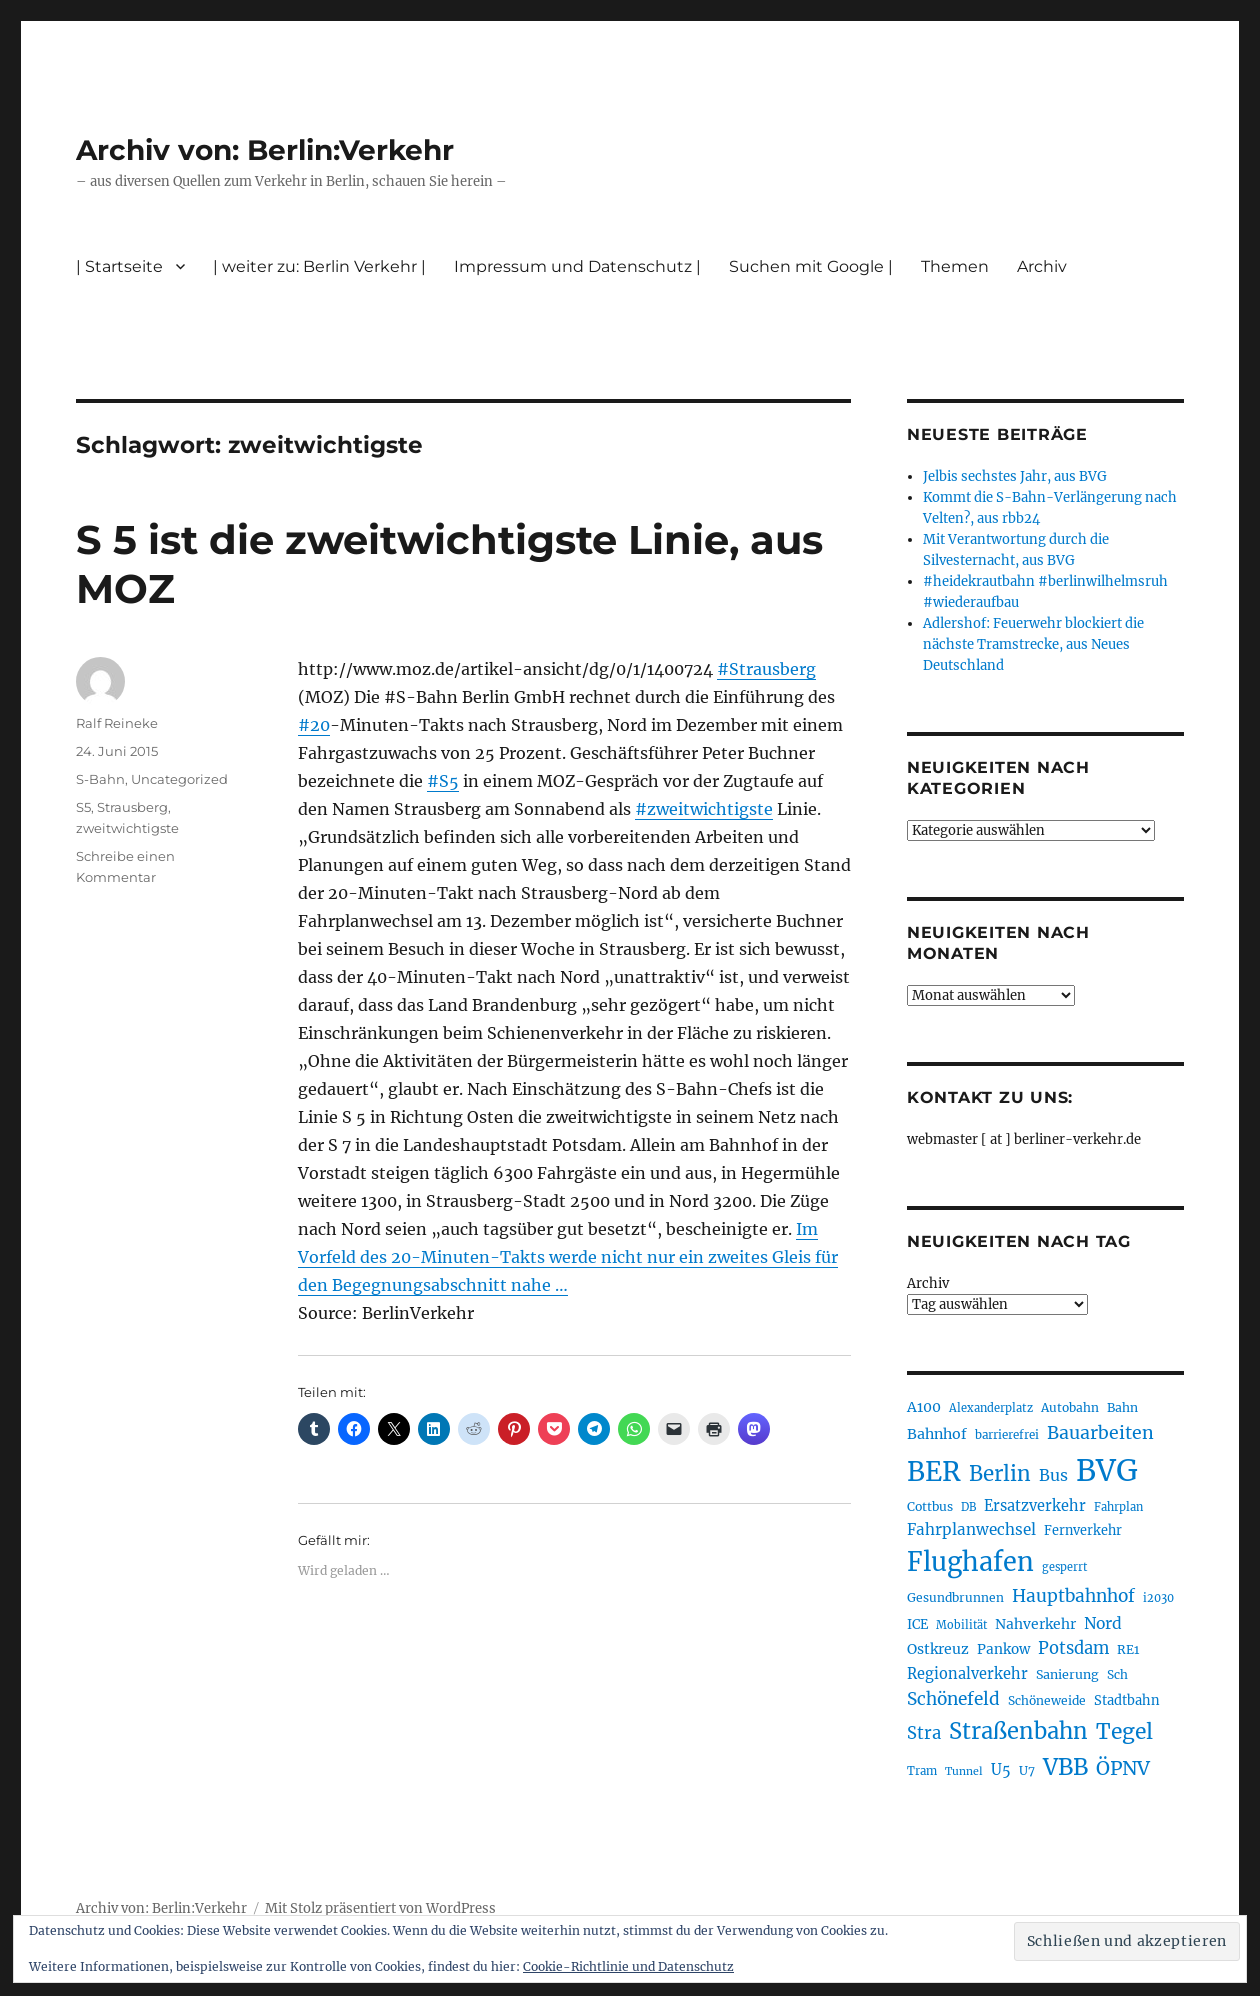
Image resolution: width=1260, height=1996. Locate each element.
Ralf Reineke (117, 723)
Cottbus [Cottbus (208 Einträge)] (930, 1506)
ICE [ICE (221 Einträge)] (917, 1624)
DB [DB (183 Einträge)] (968, 1507)
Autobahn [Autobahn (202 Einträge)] (1070, 1407)
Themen (955, 266)
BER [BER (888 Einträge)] (934, 1471)
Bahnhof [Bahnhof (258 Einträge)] (937, 1434)
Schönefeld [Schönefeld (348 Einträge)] (953, 1699)
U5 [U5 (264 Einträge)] (1001, 1770)
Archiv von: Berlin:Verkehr (265, 150)
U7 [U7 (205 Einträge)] (1027, 1770)
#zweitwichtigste (704, 809)
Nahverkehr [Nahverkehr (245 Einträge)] (1035, 1624)
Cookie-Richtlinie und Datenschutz (628, 1966)
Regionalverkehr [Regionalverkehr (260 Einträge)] (967, 1674)
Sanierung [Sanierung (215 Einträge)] (1067, 1674)
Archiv (1042, 266)
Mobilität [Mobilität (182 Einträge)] (961, 1625)
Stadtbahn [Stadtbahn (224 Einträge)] (1127, 1700)
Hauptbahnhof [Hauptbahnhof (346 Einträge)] (1073, 1596)
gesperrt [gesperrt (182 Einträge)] (1064, 1567)
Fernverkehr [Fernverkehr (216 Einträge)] (1083, 1530)
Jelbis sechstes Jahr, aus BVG (1015, 476)
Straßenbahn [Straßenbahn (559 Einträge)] (1018, 1731)
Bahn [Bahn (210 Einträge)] (1122, 1407)
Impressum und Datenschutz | (577, 266)
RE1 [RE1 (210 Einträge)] (1128, 1649)
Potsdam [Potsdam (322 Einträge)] (1073, 1648)
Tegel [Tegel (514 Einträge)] (1124, 1731)
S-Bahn (100, 779)
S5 (83, 807)
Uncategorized (179, 779)
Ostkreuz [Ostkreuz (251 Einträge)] (938, 1649)
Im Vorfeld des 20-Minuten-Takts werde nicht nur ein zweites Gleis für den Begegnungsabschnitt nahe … (568, 1257)
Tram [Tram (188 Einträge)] (922, 1771)
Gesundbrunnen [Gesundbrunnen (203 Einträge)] (955, 1597)
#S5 (443, 781)
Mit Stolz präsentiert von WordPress (380, 1908)
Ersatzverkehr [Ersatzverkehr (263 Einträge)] (1035, 1506)
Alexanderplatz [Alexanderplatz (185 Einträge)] (991, 1408)
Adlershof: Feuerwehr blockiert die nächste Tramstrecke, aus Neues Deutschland (1033, 644)
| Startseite (119, 266)
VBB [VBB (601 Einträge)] (1065, 1767)
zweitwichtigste (127, 828)
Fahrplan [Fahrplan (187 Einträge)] (1118, 1507)
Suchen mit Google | (811, 266)
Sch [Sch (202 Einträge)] (1117, 1674)
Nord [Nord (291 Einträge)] (1103, 1623)
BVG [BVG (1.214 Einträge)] (1107, 1470)
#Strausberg (766, 669)
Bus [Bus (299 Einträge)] (1053, 1475)
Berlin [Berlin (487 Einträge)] (1000, 1474)
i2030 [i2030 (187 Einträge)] (1158, 1598)
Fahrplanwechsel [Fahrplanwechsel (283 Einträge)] (971, 1529)
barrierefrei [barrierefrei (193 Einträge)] (1007, 1435)
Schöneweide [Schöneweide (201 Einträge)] (1047, 1700)
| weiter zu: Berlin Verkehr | (319, 266)
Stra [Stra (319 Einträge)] (924, 1733)
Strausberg (132, 807)
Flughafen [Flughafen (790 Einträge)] (970, 1562)
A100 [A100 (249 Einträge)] (924, 1407)
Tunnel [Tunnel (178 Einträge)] (964, 1771)
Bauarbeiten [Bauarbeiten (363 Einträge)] (1100, 1433)
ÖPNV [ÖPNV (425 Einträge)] (1123, 1768)
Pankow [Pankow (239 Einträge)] (1003, 1649)
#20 (314, 725)
